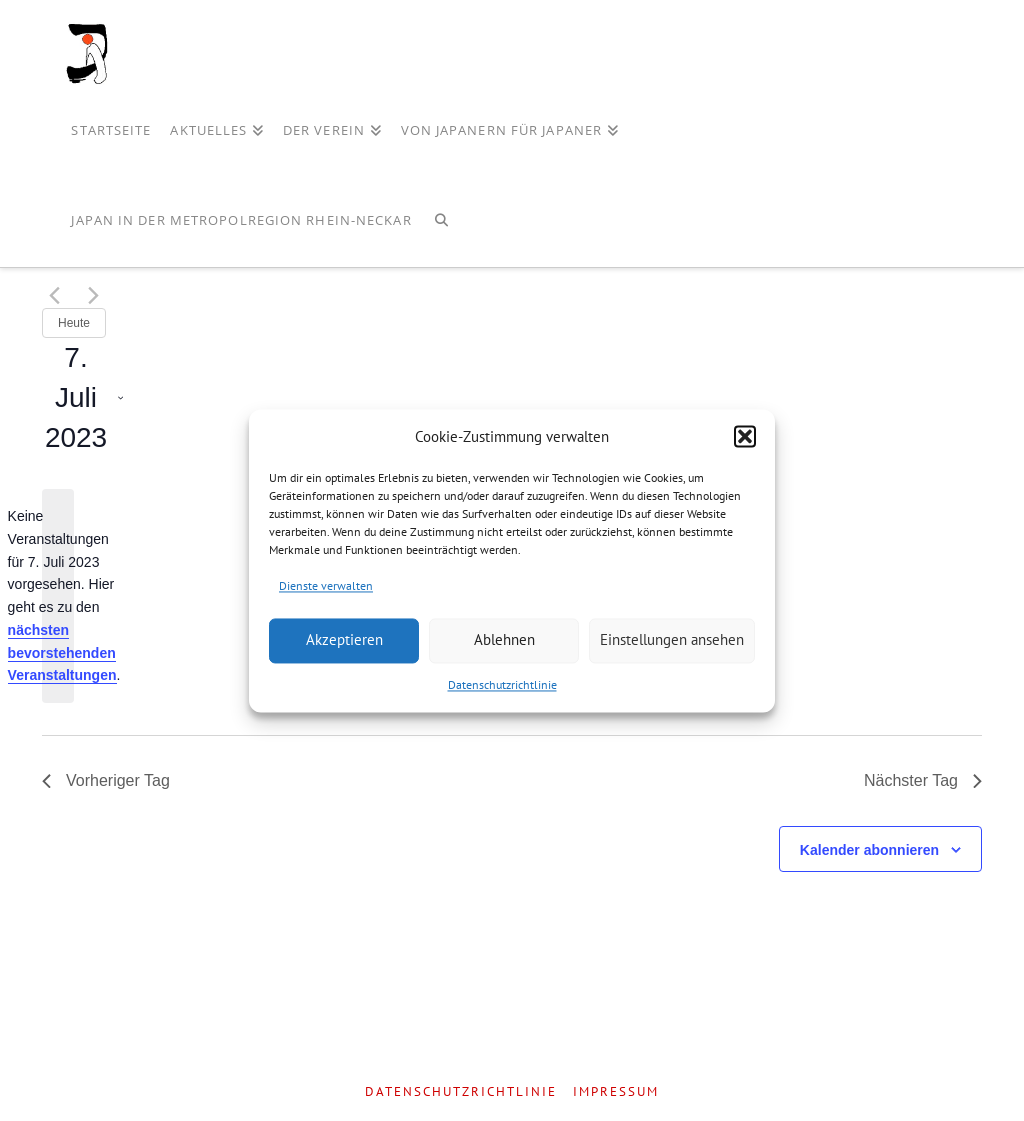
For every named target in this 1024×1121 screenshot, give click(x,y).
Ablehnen (504, 640)
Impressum (616, 1092)
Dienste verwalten (326, 585)
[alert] (58, 595)
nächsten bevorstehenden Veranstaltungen (62, 652)
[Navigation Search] (441, 222)
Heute (74, 323)
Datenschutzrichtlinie (502, 684)
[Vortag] (54, 296)
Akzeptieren (344, 640)
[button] (745, 437)
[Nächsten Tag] (93, 296)
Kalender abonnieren (869, 850)
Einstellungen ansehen (672, 640)
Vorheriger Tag (106, 780)
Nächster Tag (923, 780)
